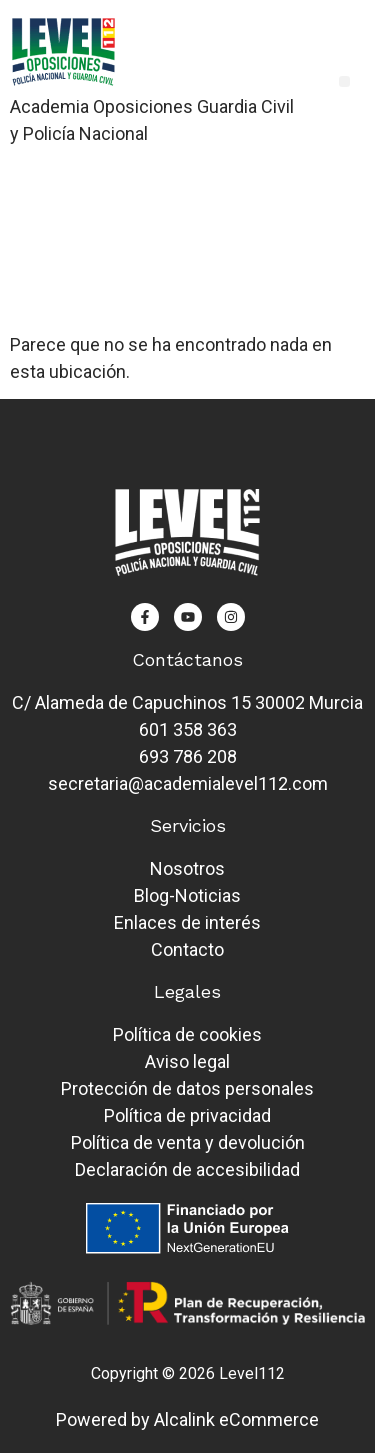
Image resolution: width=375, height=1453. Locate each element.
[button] (344, 81)
